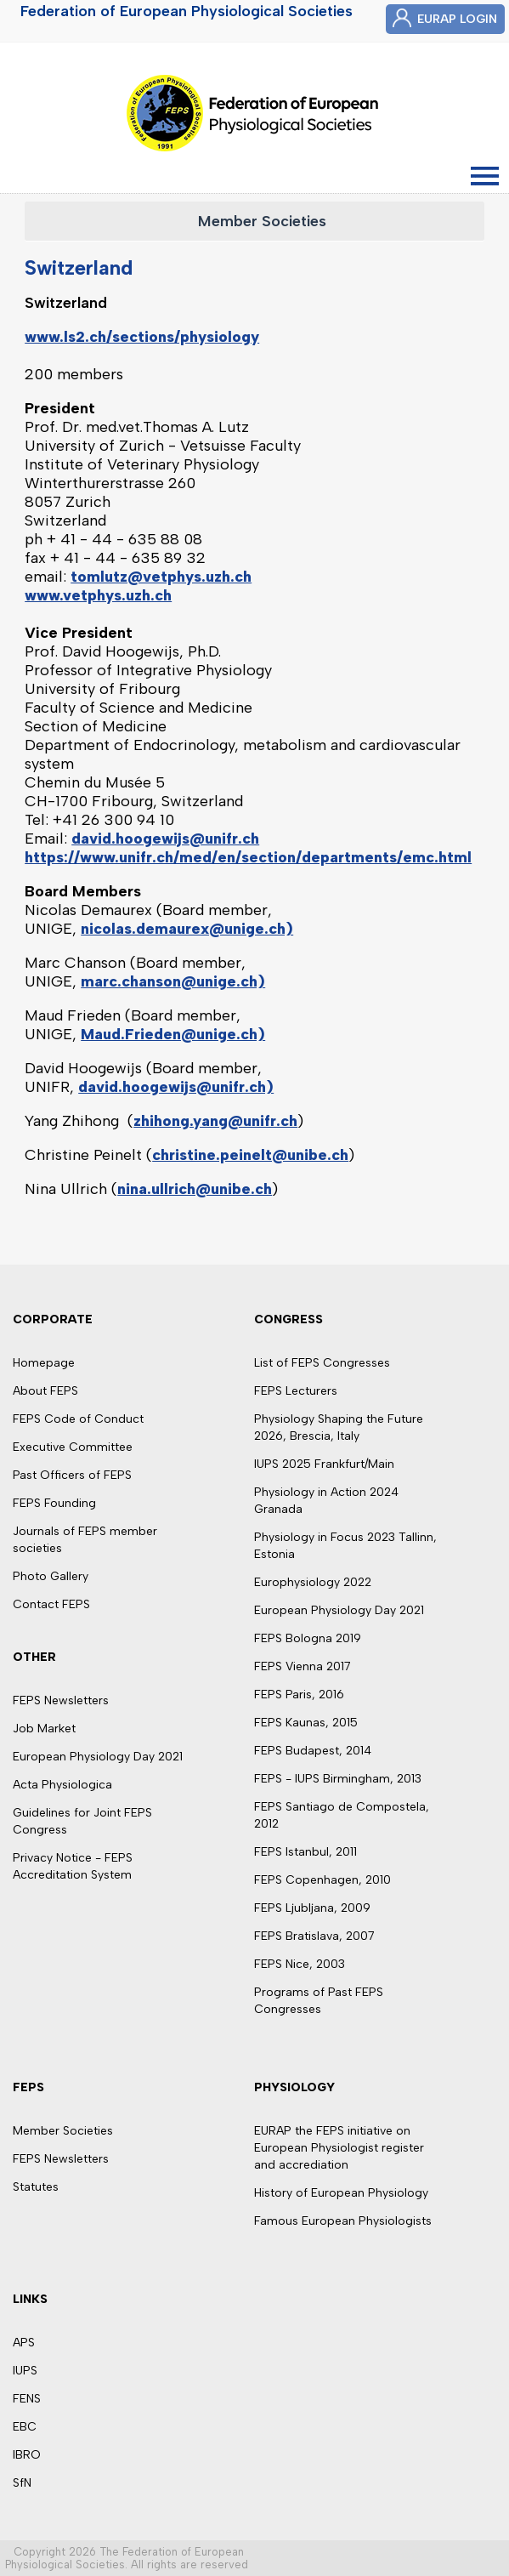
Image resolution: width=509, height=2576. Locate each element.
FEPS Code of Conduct (78, 1419)
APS (24, 2342)
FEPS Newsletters (61, 1700)
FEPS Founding (54, 1503)
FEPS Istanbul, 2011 (305, 1852)
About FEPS (45, 1391)
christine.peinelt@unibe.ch (250, 1155)
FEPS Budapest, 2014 (312, 1750)
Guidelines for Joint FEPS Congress (82, 1821)
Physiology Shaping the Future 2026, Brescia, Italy (338, 1427)
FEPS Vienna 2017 (302, 1666)
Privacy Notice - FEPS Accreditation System (73, 1866)
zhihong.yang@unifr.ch (215, 1121)
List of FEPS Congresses (322, 1363)
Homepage (44, 1363)
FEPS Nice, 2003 (299, 1964)
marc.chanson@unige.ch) (173, 981)
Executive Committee (73, 1447)
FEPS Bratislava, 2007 (314, 1936)
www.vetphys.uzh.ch (98, 595)
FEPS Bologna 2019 (307, 1638)
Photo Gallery (50, 1576)
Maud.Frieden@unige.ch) (173, 1034)
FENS (27, 2398)
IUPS (25, 2370)
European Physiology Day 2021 (98, 1756)
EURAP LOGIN (457, 19)
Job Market (44, 1728)
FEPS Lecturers (295, 1391)
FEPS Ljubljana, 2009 (312, 1908)
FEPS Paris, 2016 (299, 1694)
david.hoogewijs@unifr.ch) (176, 1087)
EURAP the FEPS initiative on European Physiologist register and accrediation (339, 2148)
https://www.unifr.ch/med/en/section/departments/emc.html (248, 857)
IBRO (27, 2455)
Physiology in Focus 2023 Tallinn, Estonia (345, 1545)
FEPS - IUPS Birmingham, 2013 (337, 1778)
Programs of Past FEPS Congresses (318, 2000)
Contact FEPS (51, 1604)
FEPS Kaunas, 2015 (306, 1722)
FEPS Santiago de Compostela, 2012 (341, 1815)
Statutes (36, 2187)
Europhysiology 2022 (312, 1582)
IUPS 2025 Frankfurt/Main (324, 1464)
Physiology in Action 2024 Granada (326, 1500)
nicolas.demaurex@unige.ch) (187, 928)
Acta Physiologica (62, 1784)
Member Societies (262, 221)
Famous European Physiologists (343, 2221)
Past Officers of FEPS (72, 1475)
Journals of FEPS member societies (85, 1539)
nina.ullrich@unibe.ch (194, 1189)
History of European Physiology (341, 2193)
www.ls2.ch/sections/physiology (142, 336)
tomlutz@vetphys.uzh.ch (161, 576)
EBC (25, 2427)
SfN (22, 2483)
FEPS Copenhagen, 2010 (322, 1880)
